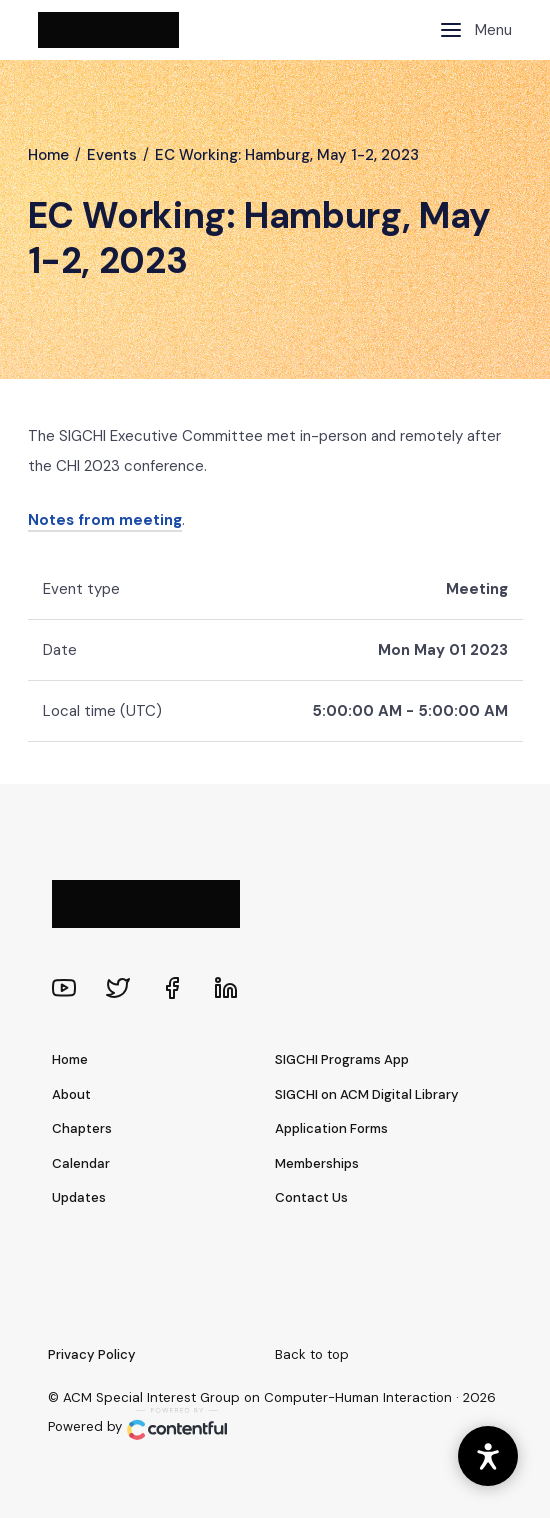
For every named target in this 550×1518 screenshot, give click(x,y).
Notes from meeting (105, 520)
